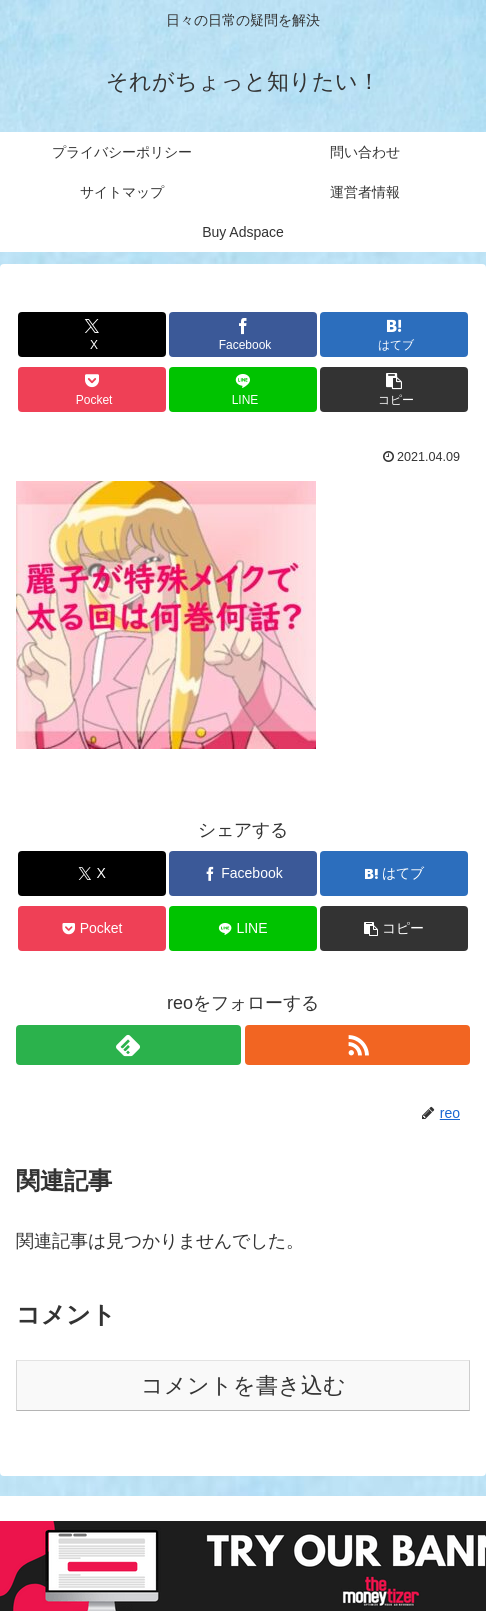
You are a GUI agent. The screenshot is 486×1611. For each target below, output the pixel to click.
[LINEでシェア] (243, 389)
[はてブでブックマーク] (394, 334)
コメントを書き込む (243, 1385)
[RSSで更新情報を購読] (357, 1045)
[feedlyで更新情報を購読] (128, 1045)
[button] (394, 389)
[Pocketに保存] (92, 389)
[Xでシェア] (92, 334)
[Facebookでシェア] (243, 334)
